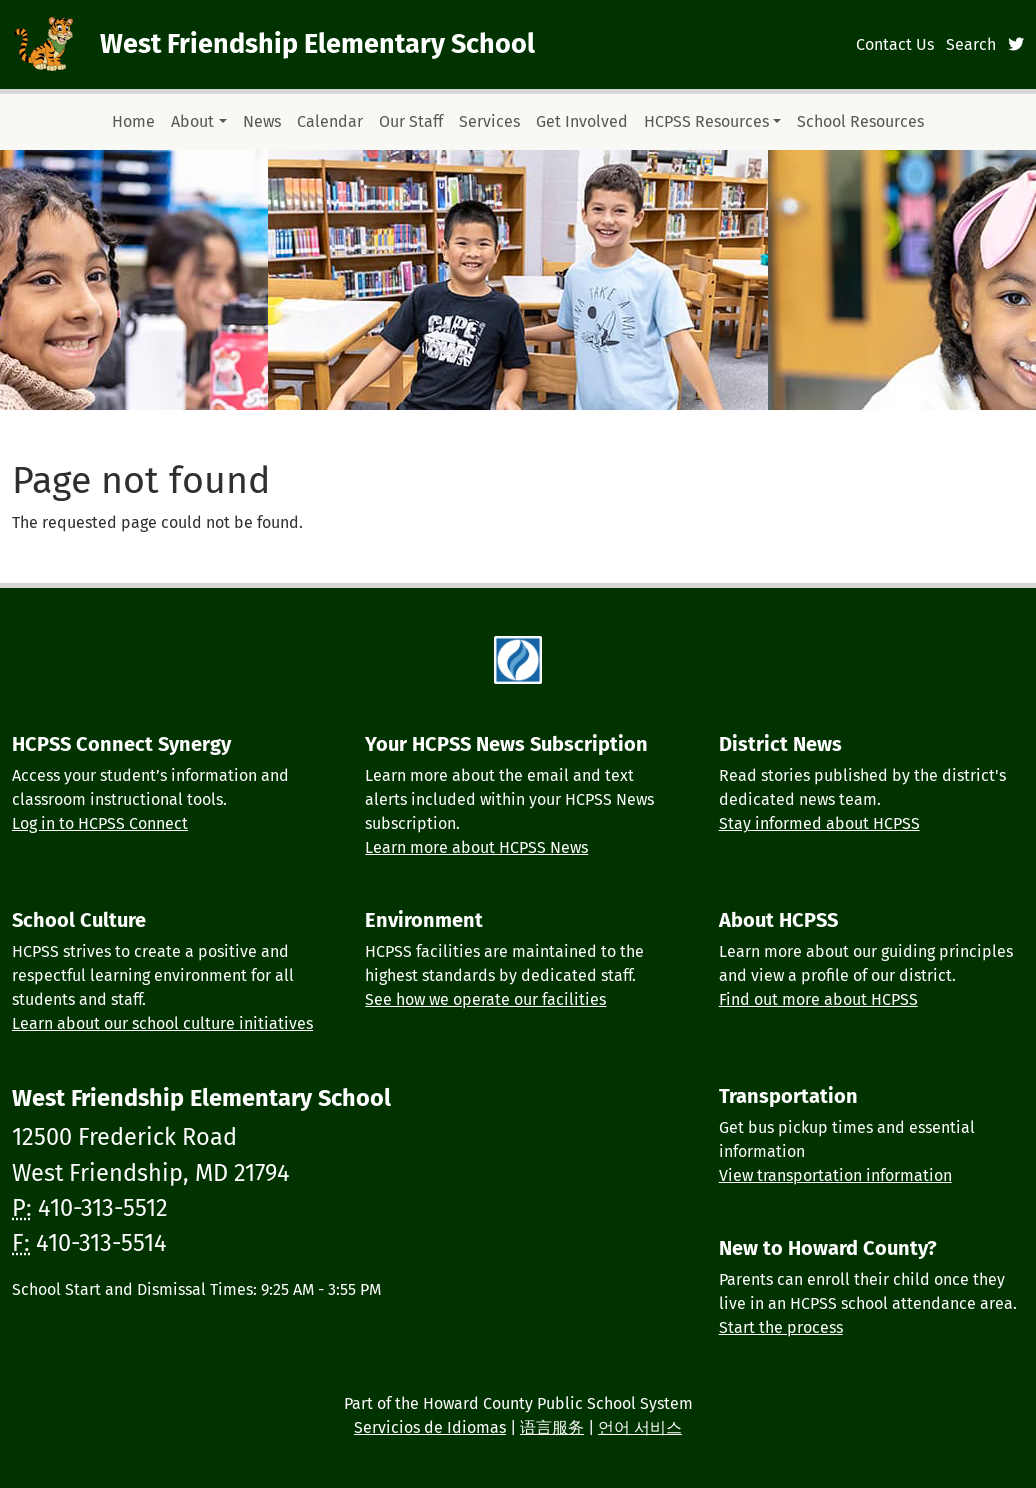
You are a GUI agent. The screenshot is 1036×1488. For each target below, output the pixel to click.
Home (133, 121)
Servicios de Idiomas (430, 1427)
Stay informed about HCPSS (819, 823)
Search (971, 44)
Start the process (781, 1327)
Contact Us (895, 44)
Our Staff (411, 121)
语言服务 (552, 1427)
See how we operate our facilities (485, 999)
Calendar (330, 121)
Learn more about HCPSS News (476, 847)
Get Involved (582, 121)
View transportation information (835, 1175)
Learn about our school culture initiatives (162, 1023)
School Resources (860, 121)
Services (489, 121)
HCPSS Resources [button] (706, 121)
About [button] (192, 121)
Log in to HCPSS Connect (100, 823)
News (262, 121)
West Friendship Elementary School (317, 44)
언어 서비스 (640, 1427)
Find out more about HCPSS (818, 999)
